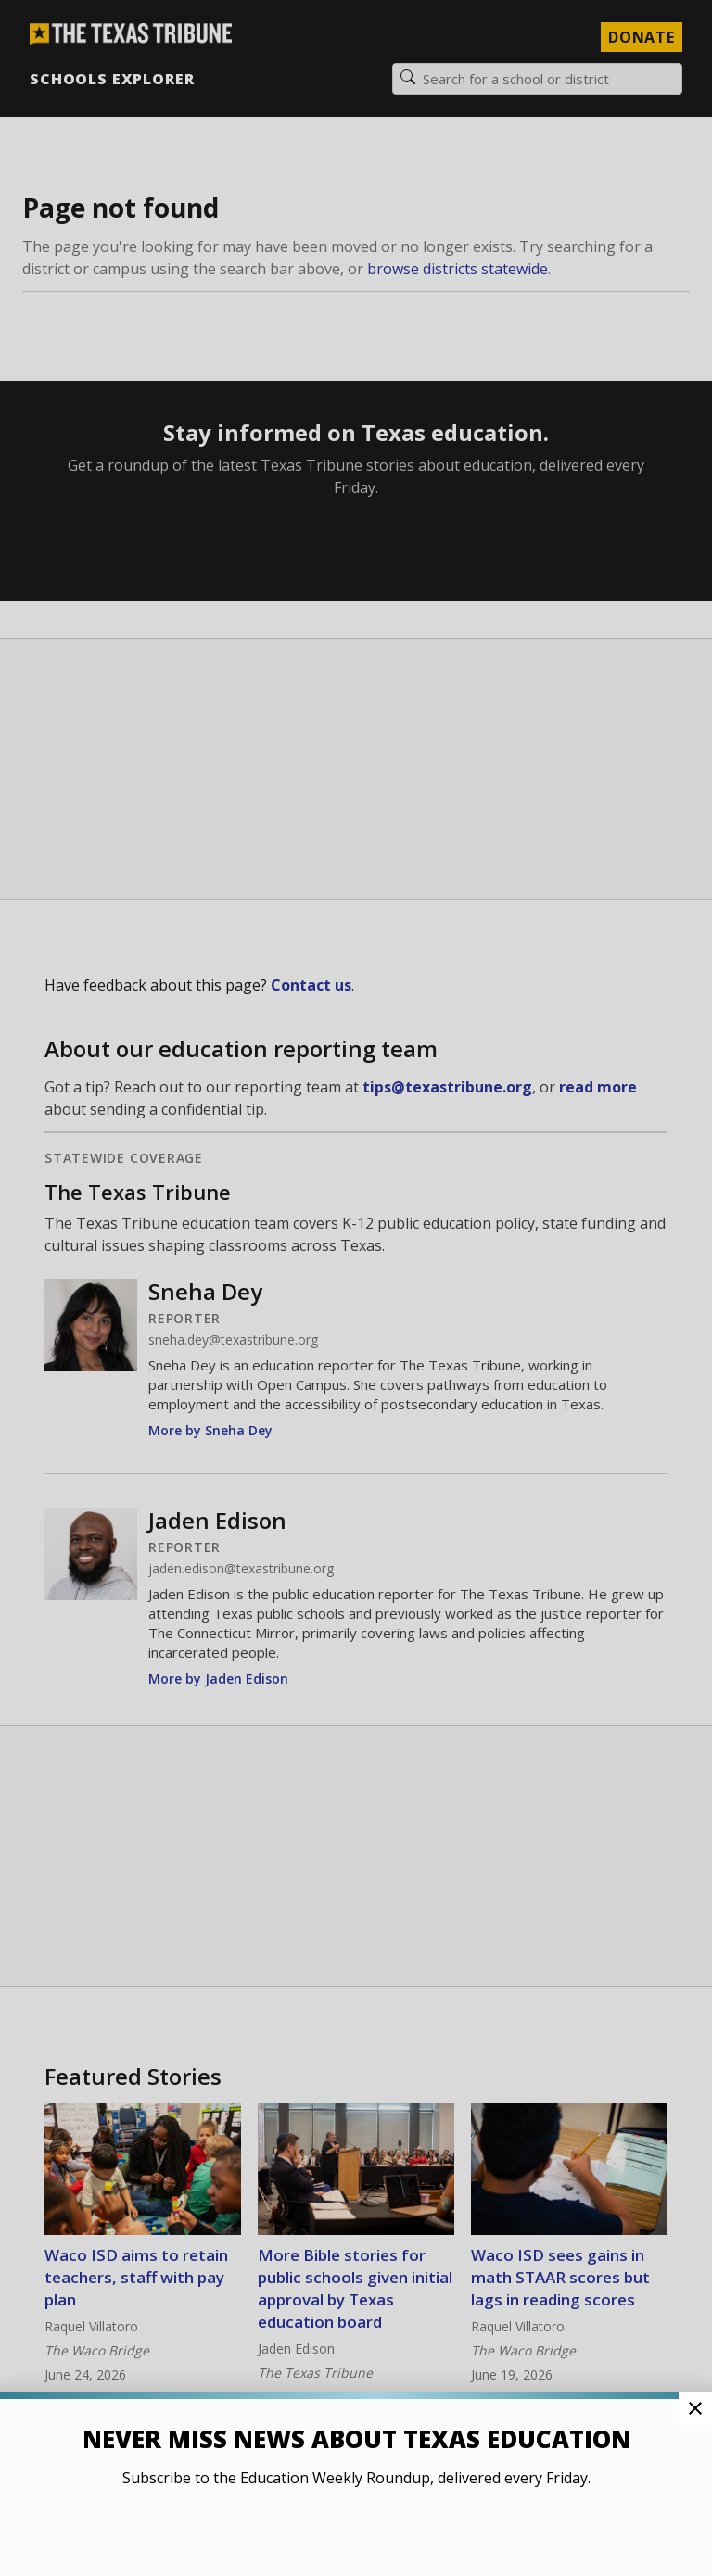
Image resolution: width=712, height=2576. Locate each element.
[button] (356, 1288)
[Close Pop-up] (695, 2408)
